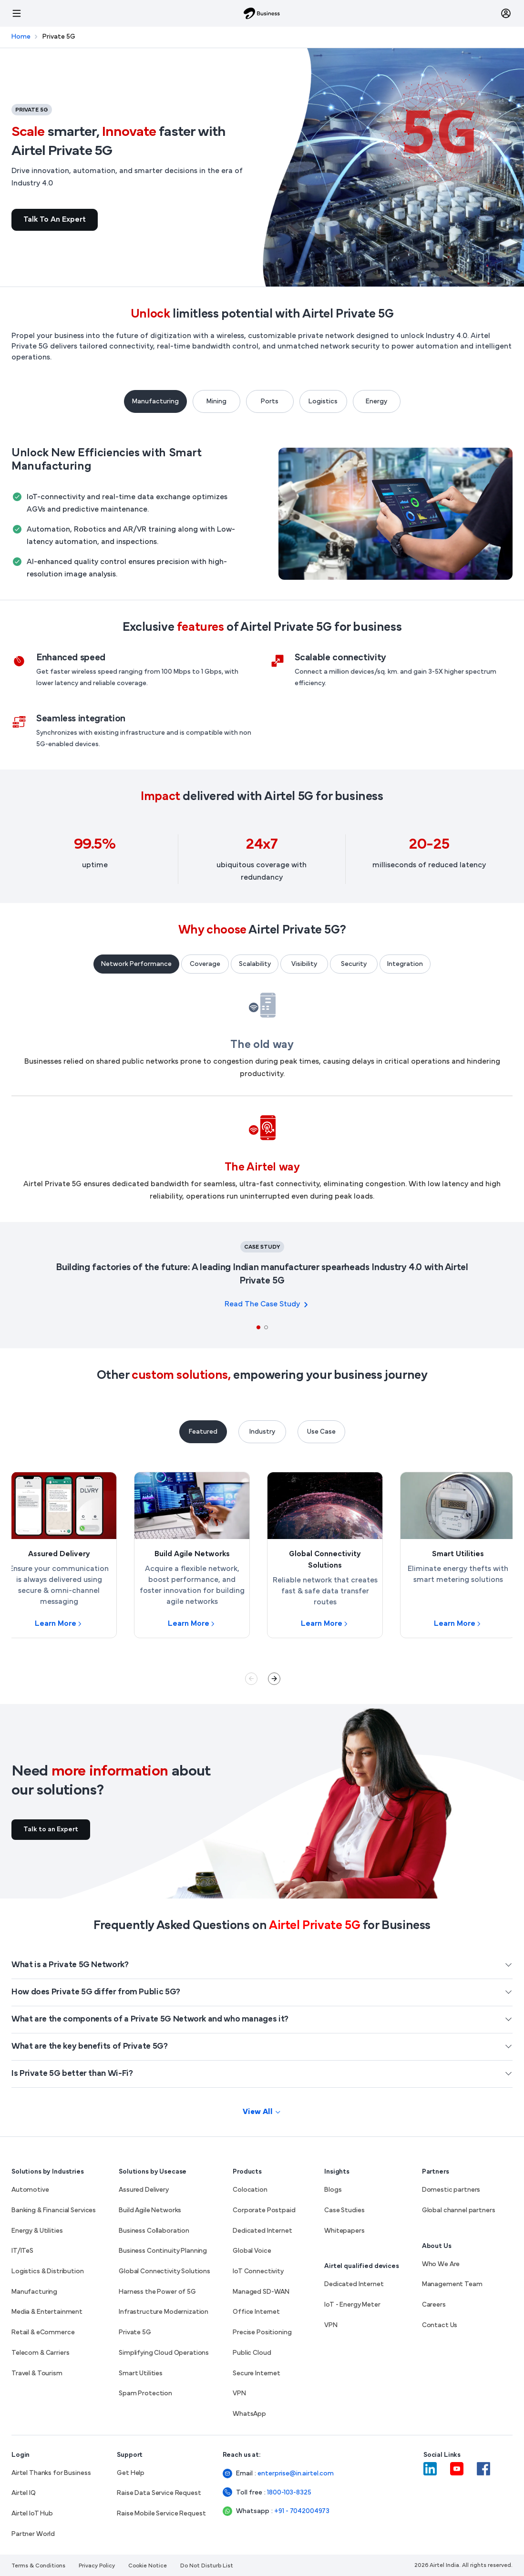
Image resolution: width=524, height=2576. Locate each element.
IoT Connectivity (258, 2271)
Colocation (250, 2190)
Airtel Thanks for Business (51, 2473)
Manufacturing (155, 402)
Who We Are (441, 2264)
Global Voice (252, 2251)
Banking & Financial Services (53, 2210)
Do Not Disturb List (206, 2566)
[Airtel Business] (262, 13)
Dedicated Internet (262, 2231)
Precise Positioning (262, 2333)
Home (21, 37)
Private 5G (135, 2333)
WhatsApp (249, 2414)
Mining (216, 402)
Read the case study (262, 1304)
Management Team (452, 2284)
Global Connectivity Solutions (164, 2271)
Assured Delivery (144, 2190)
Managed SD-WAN (261, 2292)
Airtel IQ (23, 2493)
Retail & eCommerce (42, 2333)
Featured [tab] (203, 1432)
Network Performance (136, 964)
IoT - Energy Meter (352, 2305)
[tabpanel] (262, 1283)
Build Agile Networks (150, 2210)
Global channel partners (458, 2210)
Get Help (130, 2473)
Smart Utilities (141, 2374)
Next (274, 1679)
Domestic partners (451, 2190)
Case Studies (344, 2210)
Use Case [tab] (321, 1432)
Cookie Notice (147, 2566)
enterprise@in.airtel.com (281, 2474)
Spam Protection (145, 2394)
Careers (434, 2305)
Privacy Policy (97, 2566)
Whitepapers (344, 2231)
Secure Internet (256, 2374)
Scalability (255, 964)
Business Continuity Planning (163, 2251)
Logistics (323, 402)
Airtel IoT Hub (32, 2514)
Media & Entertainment (46, 2312)
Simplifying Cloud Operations (164, 2353)
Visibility (304, 964)
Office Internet (256, 2312)
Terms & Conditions (38, 2566)
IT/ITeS (22, 2251)
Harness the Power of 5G (157, 2292)
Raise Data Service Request (159, 2493)
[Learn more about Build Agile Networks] (192, 1555)
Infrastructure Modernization (163, 2312)
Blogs (332, 2190)
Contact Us (440, 2325)
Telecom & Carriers (40, 2353)
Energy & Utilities (36, 2231)
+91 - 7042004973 (289, 2511)
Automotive (30, 2190)
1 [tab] (258, 1327)
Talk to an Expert (54, 219)
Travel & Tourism (36, 2374)
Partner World (33, 2534)
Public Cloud (252, 2353)
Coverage (205, 964)
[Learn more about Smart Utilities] (458, 1555)
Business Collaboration (154, 2231)
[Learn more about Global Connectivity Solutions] (325, 1555)
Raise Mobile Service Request (161, 2514)
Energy (376, 402)
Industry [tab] (262, 1432)
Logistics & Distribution (47, 2271)
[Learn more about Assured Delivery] (59, 1555)
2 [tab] (266, 1327)
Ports (269, 402)
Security (354, 964)
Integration (405, 964)
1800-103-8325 (286, 2493)
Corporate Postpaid (264, 2210)
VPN (239, 2394)
